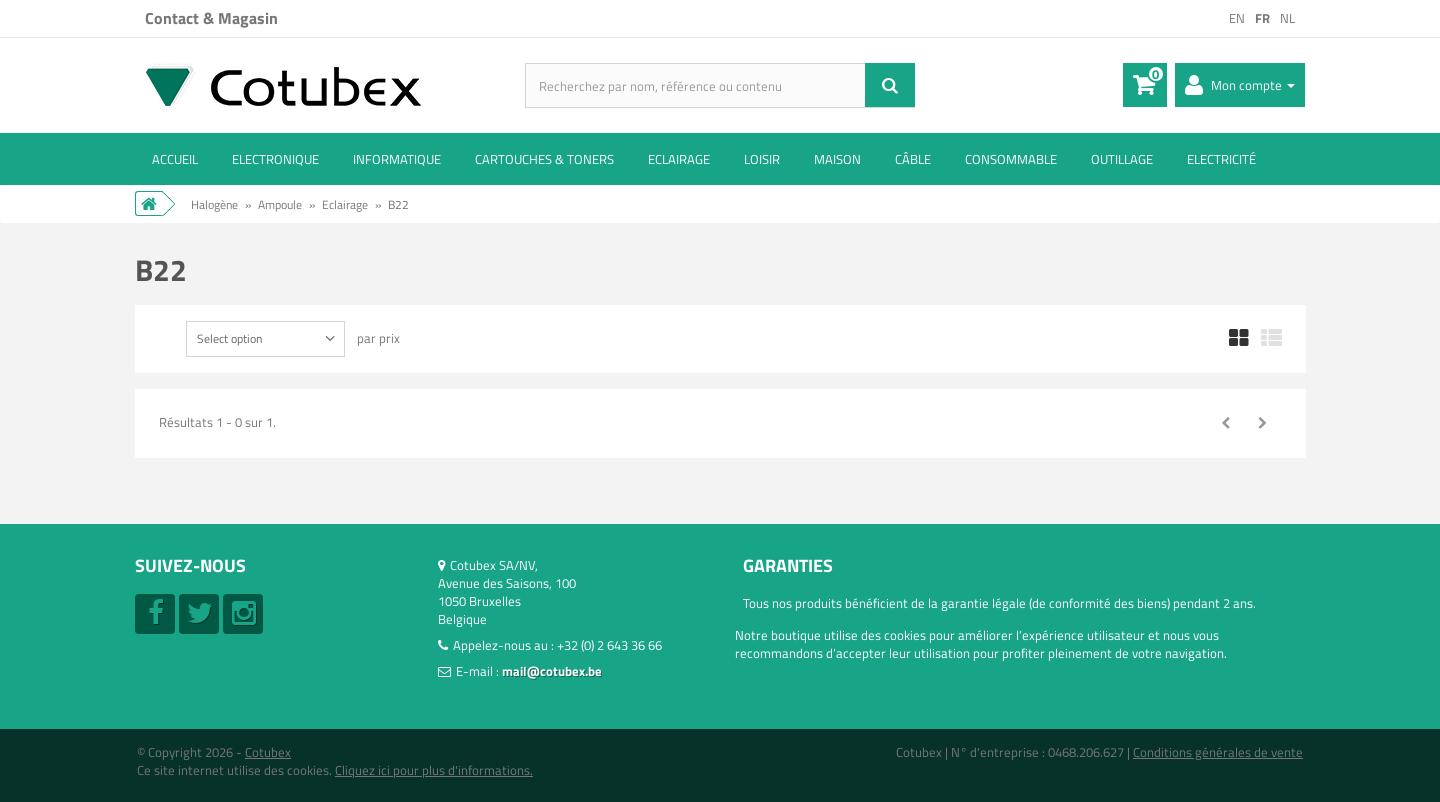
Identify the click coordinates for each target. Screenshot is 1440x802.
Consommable (1011, 159)
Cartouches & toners (544, 159)
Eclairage (679, 159)
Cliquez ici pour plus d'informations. (434, 770)
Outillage (1122, 159)
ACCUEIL (175, 159)
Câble (913, 159)
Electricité (1221, 159)
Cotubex (268, 752)
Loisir (762, 159)
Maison (837, 159)
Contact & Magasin (211, 18)
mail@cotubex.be (552, 671)
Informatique (397, 159)
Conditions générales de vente (1218, 752)
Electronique (275, 159)
